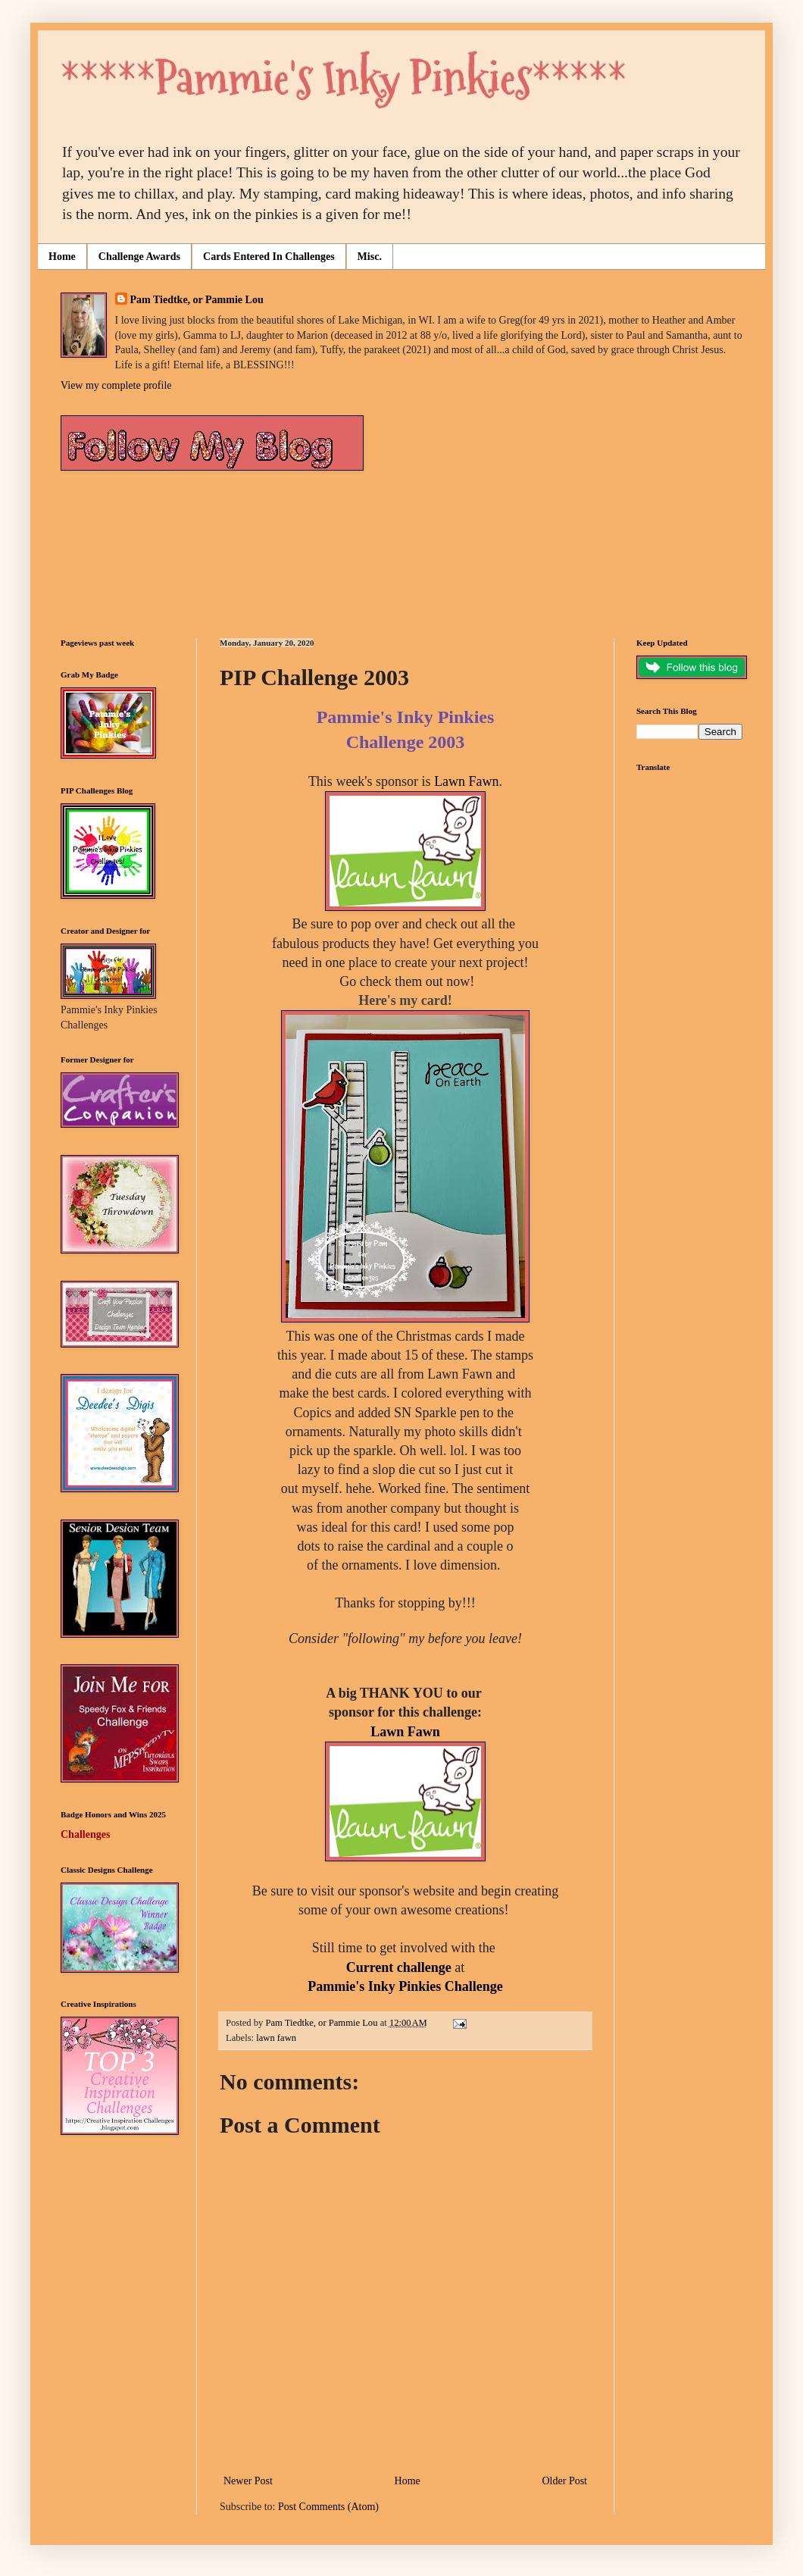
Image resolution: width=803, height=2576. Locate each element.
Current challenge (398, 1967)
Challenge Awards (139, 256)
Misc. (370, 256)
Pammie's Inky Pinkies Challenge (405, 1986)
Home (62, 256)
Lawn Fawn (466, 781)
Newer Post (248, 2481)
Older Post (565, 2481)
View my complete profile (116, 385)
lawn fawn (276, 2038)
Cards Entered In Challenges (269, 256)
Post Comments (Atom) (328, 2506)
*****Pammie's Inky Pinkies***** (343, 78)
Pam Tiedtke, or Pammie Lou (197, 299)
